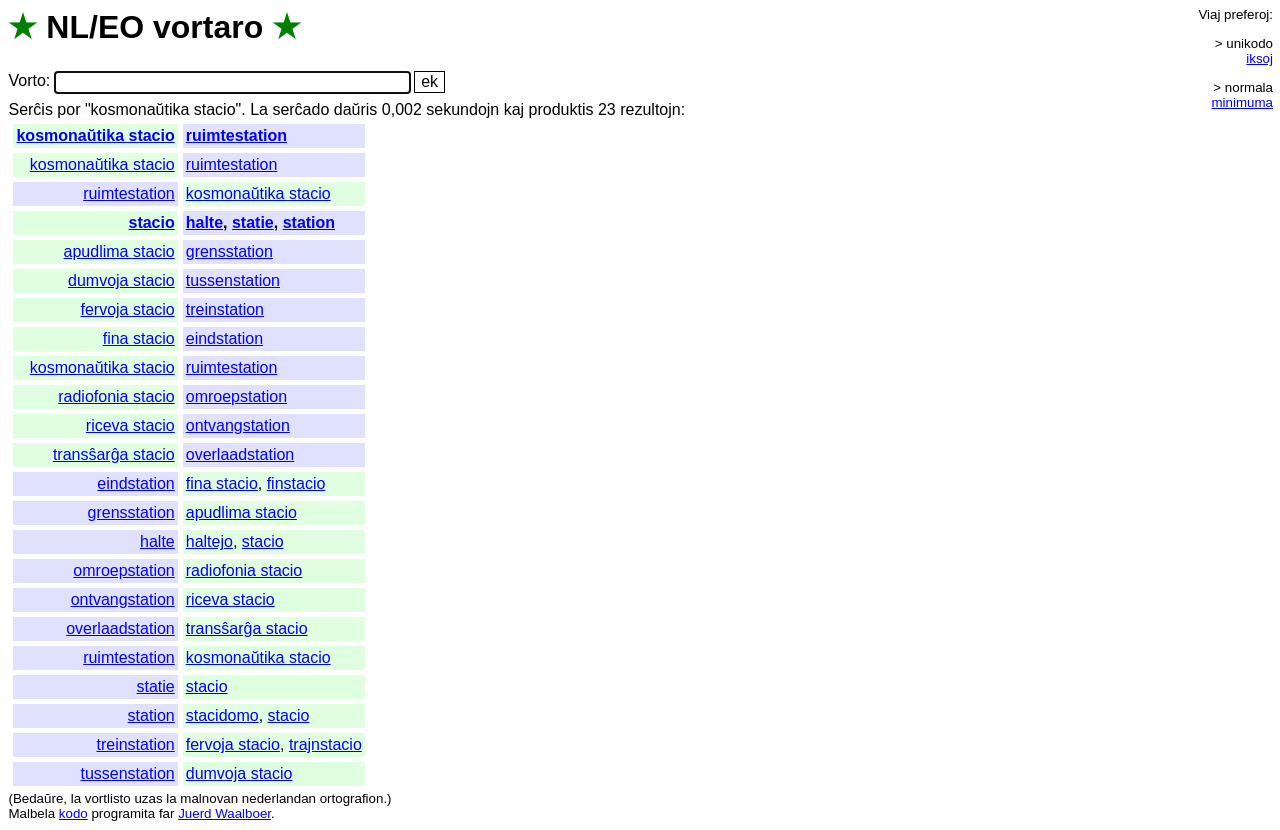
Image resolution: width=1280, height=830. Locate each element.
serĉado (300, 109)
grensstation (229, 251)
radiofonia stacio (116, 396)
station (309, 222)
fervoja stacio (127, 309)
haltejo (209, 541)
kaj (514, 109)
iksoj (1259, 58)
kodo (73, 813)
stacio (151, 222)
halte (204, 222)
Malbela (31, 813)
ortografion (352, 798)
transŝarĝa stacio (114, 454)
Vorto (26, 81)
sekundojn (462, 109)
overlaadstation (240, 454)
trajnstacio (325, 744)
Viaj (1209, 14)
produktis (561, 109)
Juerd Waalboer (224, 813)
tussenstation (233, 280)
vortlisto (108, 798)
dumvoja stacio (121, 280)
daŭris (356, 109)
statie (253, 222)
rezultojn (650, 109)
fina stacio (139, 338)
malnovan (209, 798)
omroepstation (236, 396)
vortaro (208, 27)
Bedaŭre (38, 798)
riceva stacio (130, 425)
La (259, 109)
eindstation (224, 338)
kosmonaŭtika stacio (95, 135)
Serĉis (30, 109)
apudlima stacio (119, 251)
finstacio (296, 483)
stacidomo (222, 715)
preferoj (1246, 14)
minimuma (1242, 102)
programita (123, 813)
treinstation (225, 309)
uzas (148, 798)
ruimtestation (236, 135)
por (68, 109)
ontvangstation (238, 425)
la (76, 798)
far (167, 813)
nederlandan (279, 798)
